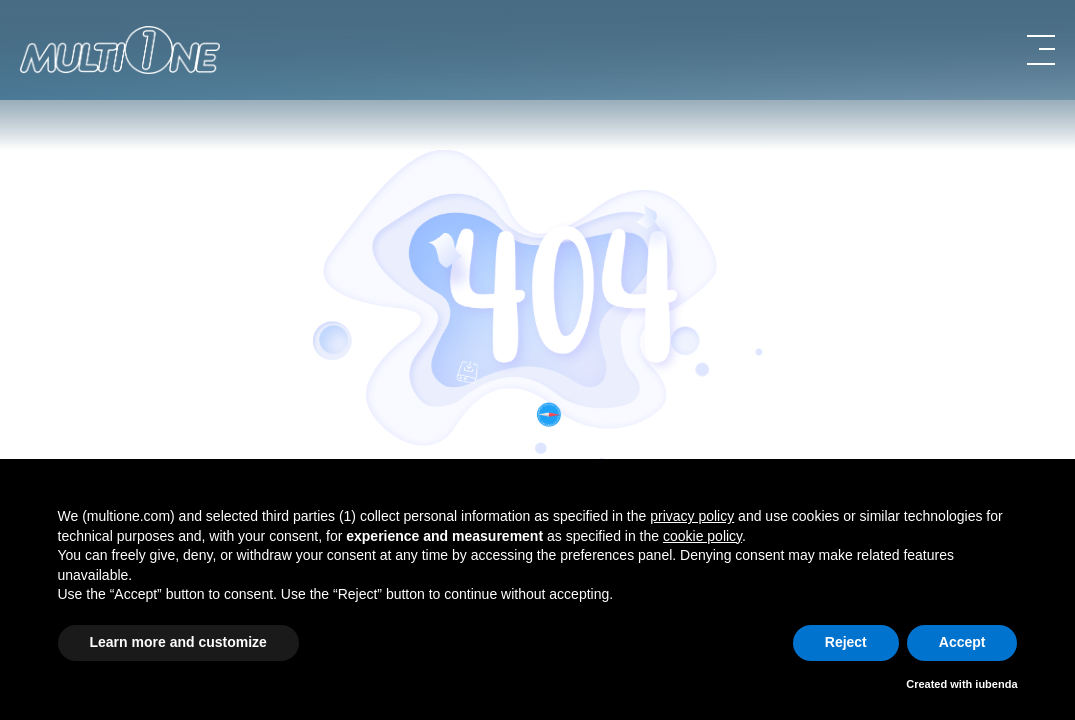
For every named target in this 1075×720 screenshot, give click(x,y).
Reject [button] (846, 642)
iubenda (996, 684)
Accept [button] (962, 642)
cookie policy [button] (702, 536)
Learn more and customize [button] (178, 642)
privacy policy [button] (692, 516)
